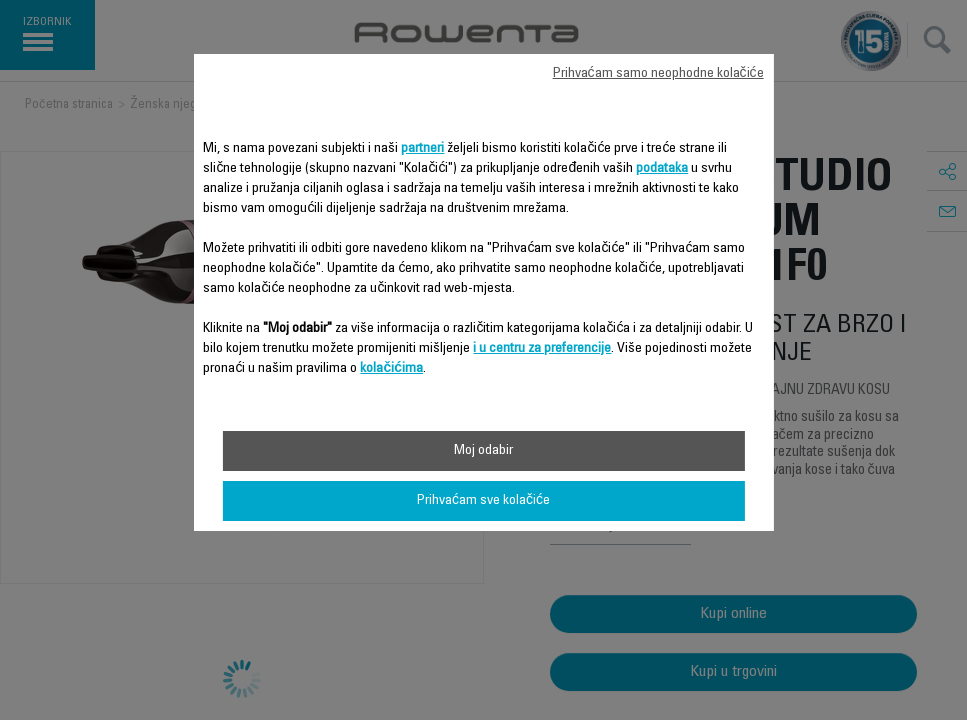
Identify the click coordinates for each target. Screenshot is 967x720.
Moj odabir (483, 451)
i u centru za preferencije (542, 349)
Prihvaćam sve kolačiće (483, 501)
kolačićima (391, 369)
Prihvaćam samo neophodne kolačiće (658, 74)
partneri (422, 149)
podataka (662, 169)
